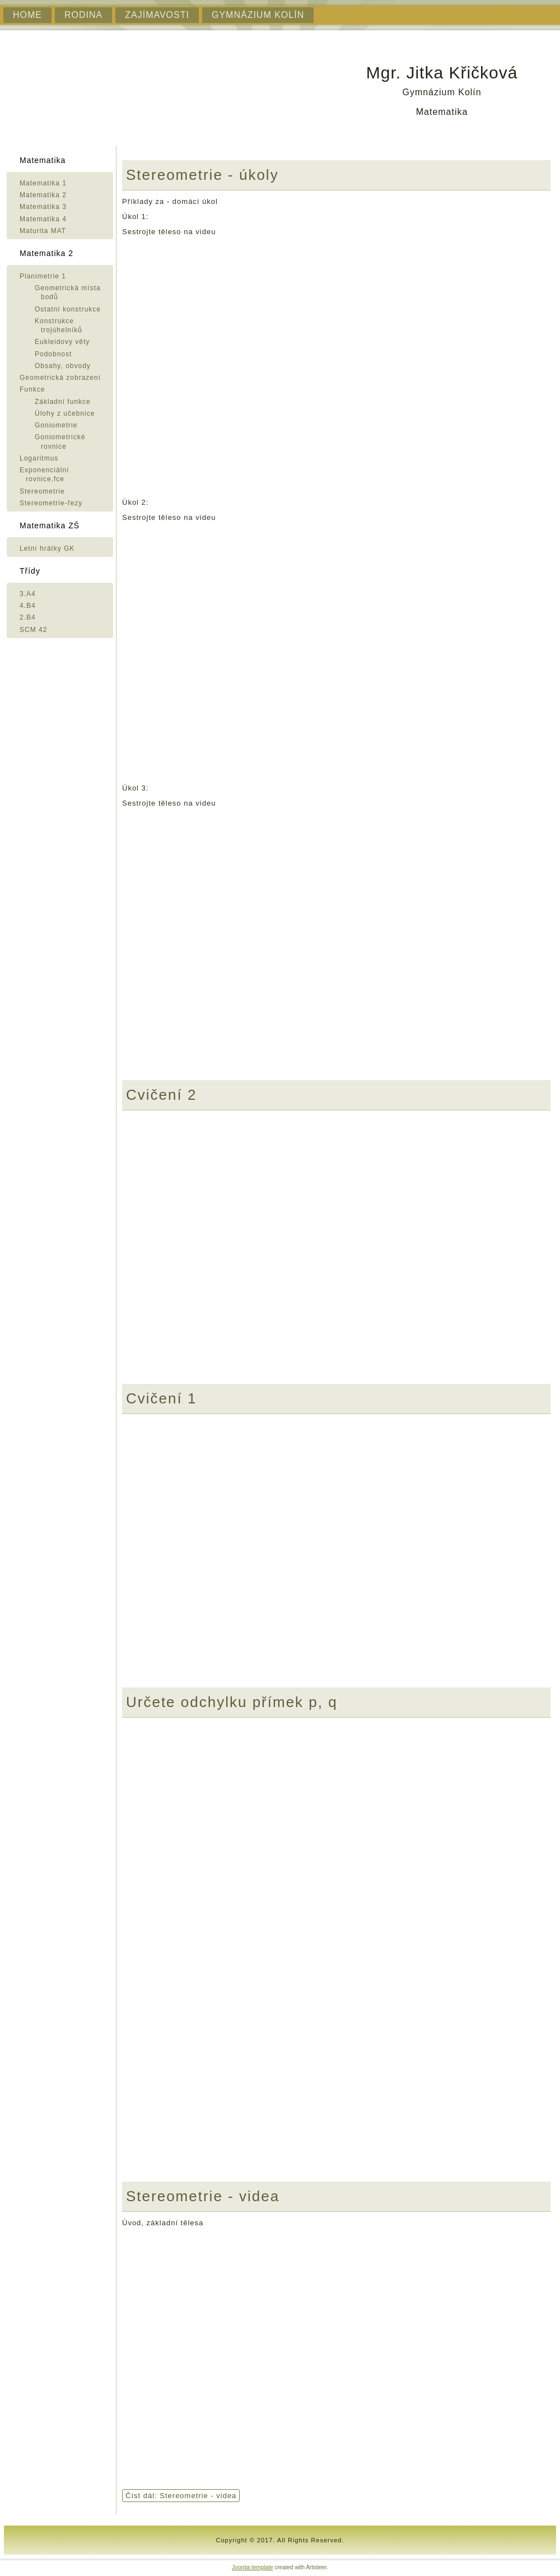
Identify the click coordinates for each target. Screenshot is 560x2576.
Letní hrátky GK (47, 548)
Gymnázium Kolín (258, 15)
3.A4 (28, 594)
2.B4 (28, 617)
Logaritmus (39, 458)
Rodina (83, 15)
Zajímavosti (157, 15)
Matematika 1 (43, 183)
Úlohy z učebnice (65, 413)
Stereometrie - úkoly (202, 174)
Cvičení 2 (161, 1094)
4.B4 (28, 606)
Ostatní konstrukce (68, 309)
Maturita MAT (43, 231)
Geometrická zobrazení (60, 378)
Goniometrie (56, 425)
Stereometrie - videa (202, 2196)
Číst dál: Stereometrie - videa (180, 2495)
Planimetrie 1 (43, 276)
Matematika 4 (43, 219)
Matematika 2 (43, 195)
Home (27, 15)
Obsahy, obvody (63, 366)
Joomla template (252, 2567)
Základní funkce (63, 402)
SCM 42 (33, 630)
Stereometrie (42, 491)
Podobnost (53, 354)
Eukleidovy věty (62, 342)
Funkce (32, 389)
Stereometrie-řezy (51, 503)
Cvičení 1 (161, 1398)
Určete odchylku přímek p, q (232, 1702)
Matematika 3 (43, 207)
